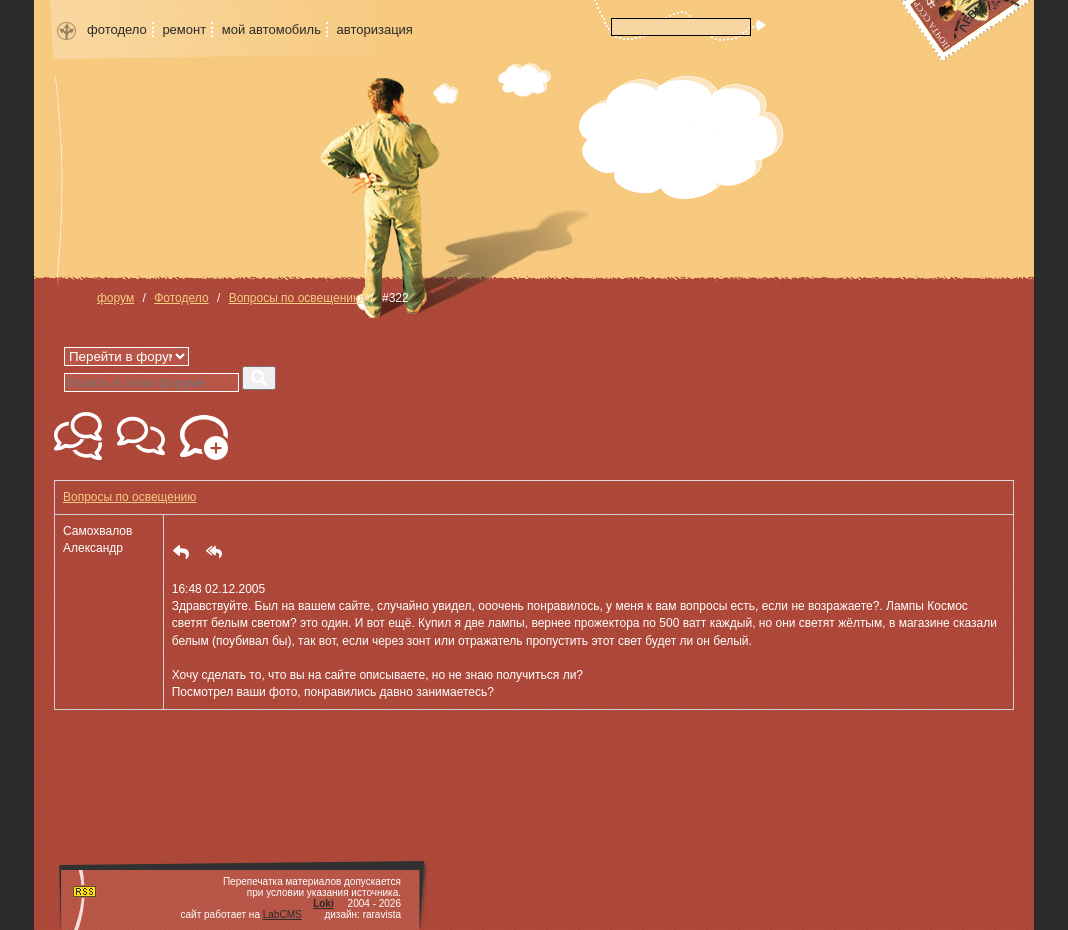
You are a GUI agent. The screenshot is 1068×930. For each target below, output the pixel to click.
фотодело (117, 29)
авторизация (375, 29)
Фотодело (181, 298)
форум (115, 298)
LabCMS (282, 914)
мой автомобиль (271, 29)
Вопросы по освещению (295, 298)
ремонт (184, 29)
